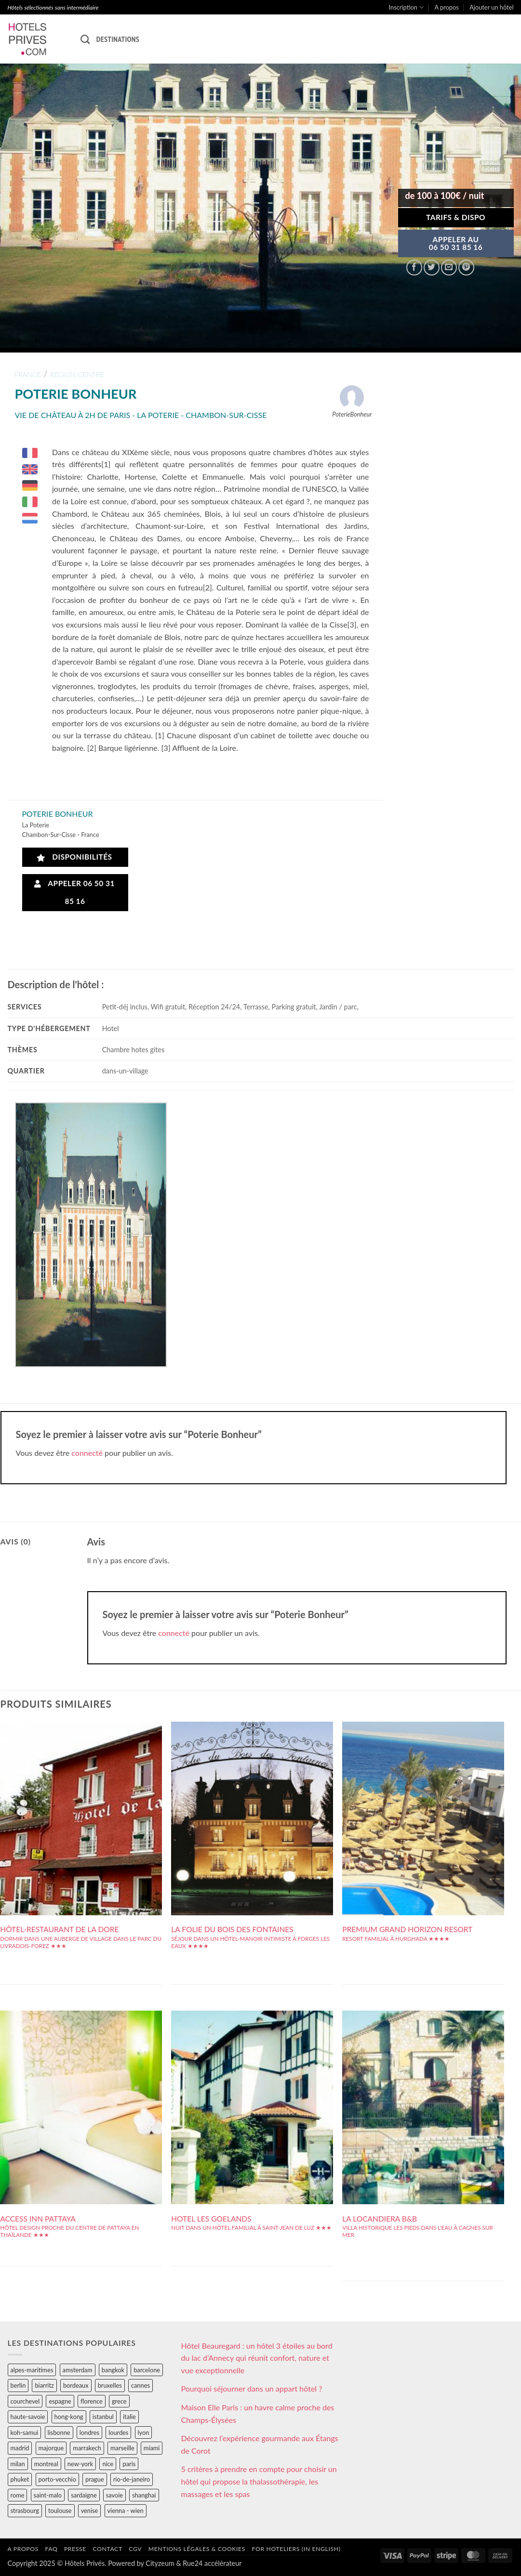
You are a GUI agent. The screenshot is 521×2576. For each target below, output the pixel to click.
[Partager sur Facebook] (414, 267)
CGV (135, 2548)
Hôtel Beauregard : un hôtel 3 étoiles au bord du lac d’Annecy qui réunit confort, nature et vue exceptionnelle (257, 2358)
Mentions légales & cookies (196, 2548)
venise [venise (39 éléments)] (89, 2510)
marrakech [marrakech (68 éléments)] (87, 2448)
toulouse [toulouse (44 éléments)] (60, 2510)
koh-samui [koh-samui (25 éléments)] (25, 2432)
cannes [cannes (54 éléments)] (140, 2385)
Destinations (117, 39)
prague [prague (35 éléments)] (94, 2479)
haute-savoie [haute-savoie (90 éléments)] (28, 2416)
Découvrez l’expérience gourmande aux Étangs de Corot (259, 2444)
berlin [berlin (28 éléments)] (18, 2385)
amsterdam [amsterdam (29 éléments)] (78, 2370)
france (28, 374)
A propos (447, 7)
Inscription (406, 7)
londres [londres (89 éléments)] (89, 2432)
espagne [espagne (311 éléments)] (60, 2401)
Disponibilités (74, 857)
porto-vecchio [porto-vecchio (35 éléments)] (57, 2479)
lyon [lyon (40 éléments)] (143, 2432)
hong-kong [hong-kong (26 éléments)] (68, 2416)
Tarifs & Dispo (455, 217)
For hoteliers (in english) (296, 2548)
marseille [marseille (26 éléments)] (122, 2448)
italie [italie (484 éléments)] (129, 2416)
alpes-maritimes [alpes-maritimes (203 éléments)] (32, 2370)
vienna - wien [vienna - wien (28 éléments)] (125, 2510)
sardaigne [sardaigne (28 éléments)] (83, 2495)
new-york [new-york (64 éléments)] (80, 2464)
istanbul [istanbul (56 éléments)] (103, 2416)
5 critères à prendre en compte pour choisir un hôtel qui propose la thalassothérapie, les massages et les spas (259, 2481)
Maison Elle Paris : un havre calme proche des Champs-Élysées (257, 2413)
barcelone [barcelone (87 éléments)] (147, 2370)
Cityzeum (160, 2563)
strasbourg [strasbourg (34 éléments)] (25, 2510)
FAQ (51, 2548)
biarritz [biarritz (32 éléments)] (44, 2385)
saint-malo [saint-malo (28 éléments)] (48, 2495)
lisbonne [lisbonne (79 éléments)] (59, 2432)
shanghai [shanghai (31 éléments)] (144, 2495)
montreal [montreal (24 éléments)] (46, 2464)
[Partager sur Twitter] (432, 267)
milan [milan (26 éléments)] (18, 2464)
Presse (75, 2548)
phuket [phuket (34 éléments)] (20, 2479)
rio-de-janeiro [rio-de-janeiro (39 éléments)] (131, 2479)
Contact (107, 2548)
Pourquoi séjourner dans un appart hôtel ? (251, 2388)
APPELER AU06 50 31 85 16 (456, 243)
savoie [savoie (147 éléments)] (114, 2495)
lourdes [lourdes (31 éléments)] (118, 2432)
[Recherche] (85, 39)
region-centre (77, 374)
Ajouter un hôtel (491, 7)
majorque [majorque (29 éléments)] (51, 2448)
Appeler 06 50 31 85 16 (74, 892)
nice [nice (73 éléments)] (107, 2464)
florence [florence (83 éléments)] (91, 2401)
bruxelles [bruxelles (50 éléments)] (110, 2385)
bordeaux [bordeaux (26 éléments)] (76, 2385)
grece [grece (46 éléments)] (119, 2401)
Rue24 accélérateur (212, 2563)
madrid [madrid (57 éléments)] (20, 2448)
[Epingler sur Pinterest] (466, 267)
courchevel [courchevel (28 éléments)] (25, 2401)
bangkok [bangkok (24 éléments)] (113, 2370)
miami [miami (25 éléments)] (152, 2448)
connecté (87, 1452)
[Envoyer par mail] (449, 267)
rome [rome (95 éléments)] (18, 2495)
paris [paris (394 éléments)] (128, 2464)
